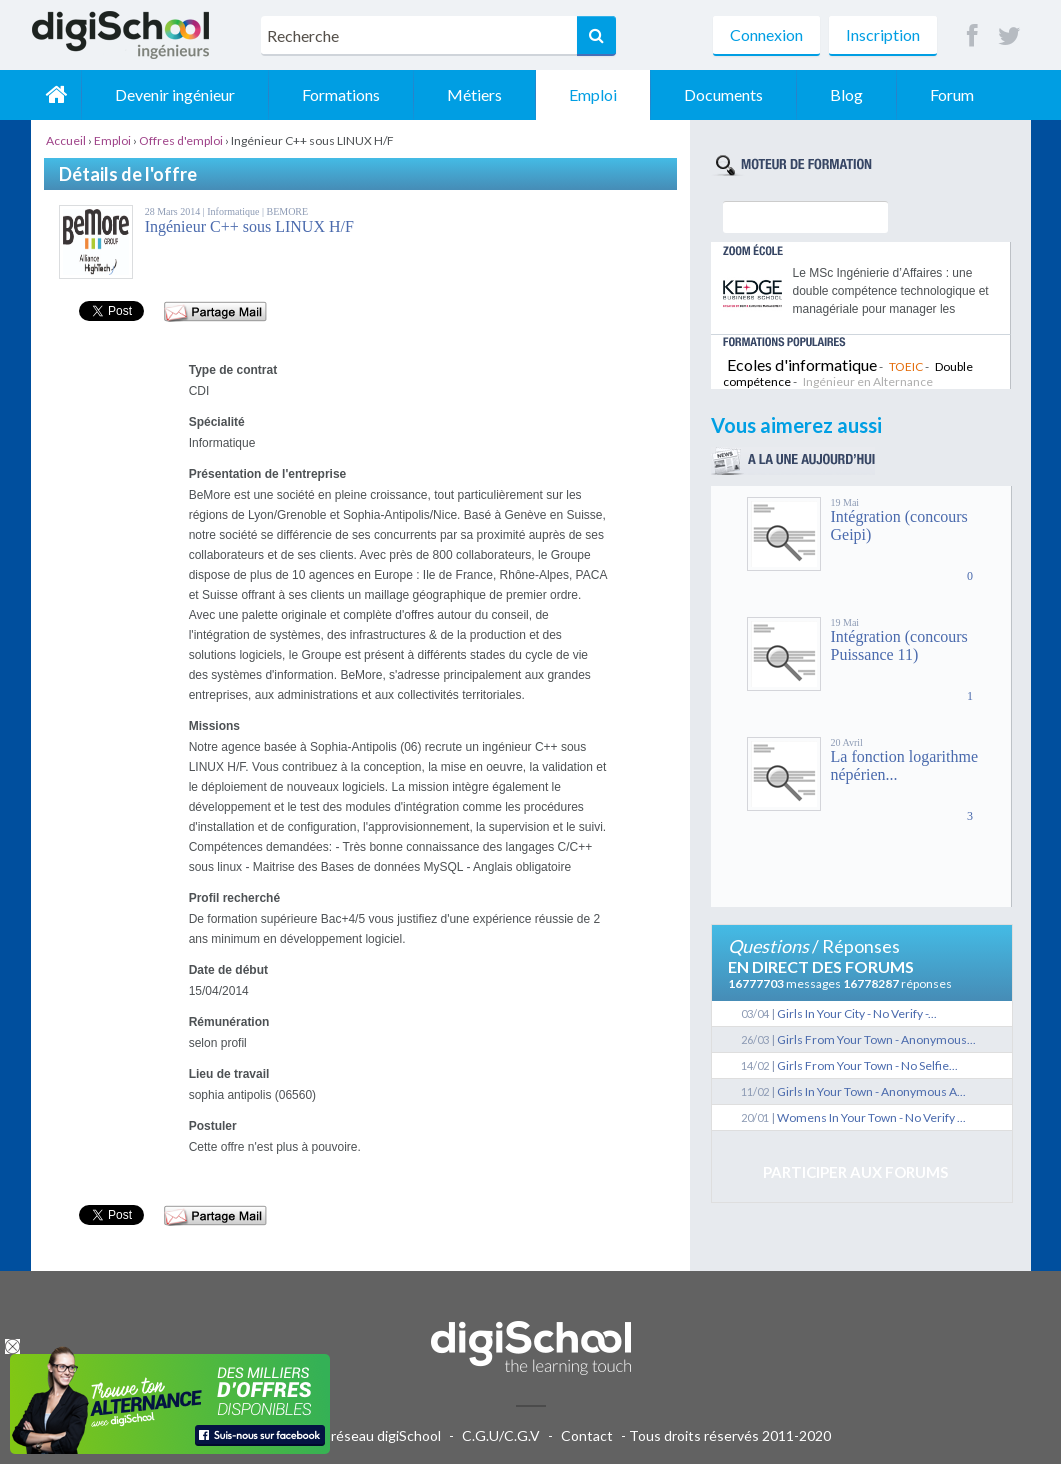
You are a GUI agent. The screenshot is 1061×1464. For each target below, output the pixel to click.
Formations (341, 94)
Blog (846, 94)
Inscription (883, 34)
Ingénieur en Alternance (868, 381)
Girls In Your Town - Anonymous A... (871, 1091)
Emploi (593, 94)
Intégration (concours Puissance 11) (899, 645)
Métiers (474, 94)
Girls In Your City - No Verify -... (857, 1013)
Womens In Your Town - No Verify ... (871, 1117)
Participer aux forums (855, 1172)
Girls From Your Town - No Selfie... (867, 1065)
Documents (723, 94)
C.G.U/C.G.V (501, 1435)
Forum (952, 94)
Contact (587, 1435)
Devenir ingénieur (175, 94)
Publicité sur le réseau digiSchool (338, 1435)
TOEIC (906, 366)
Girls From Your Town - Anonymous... (876, 1039)
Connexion (766, 34)
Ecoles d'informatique (802, 364)
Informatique (234, 211)
